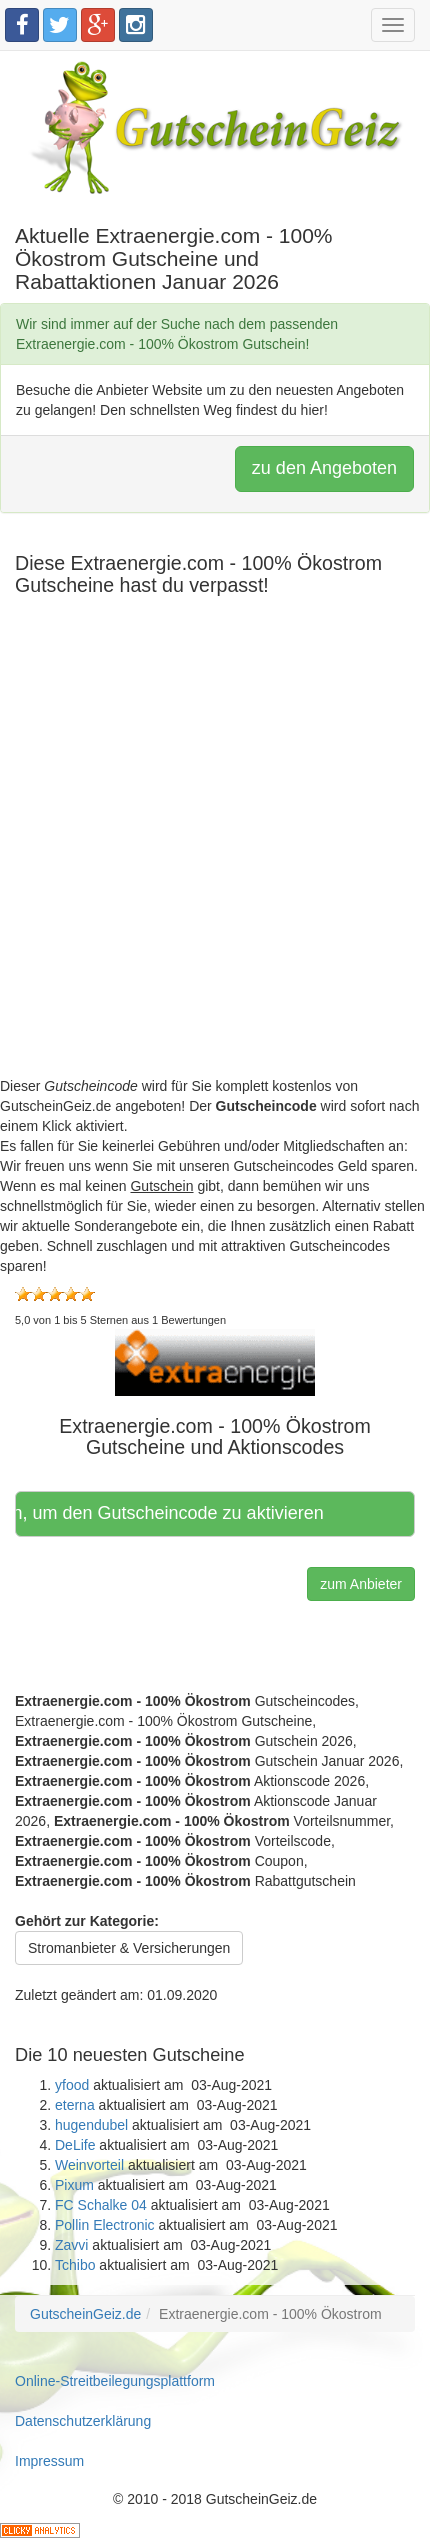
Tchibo (75, 2265)
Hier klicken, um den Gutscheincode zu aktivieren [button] (171, 1513)
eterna (75, 2105)
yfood (72, 2085)
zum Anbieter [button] (361, 1584)
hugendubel (91, 2125)
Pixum (74, 2185)
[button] (215, 1361)
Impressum (49, 2461)
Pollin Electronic (105, 2225)
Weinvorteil (89, 2165)
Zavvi (71, 2245)
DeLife (75, 2145)
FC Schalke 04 (101, 2205)
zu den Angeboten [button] (324, 468)
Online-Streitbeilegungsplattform (115, 2381)
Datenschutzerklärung (83, 2421)
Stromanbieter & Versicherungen (129, 1948)
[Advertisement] (215, 861)
